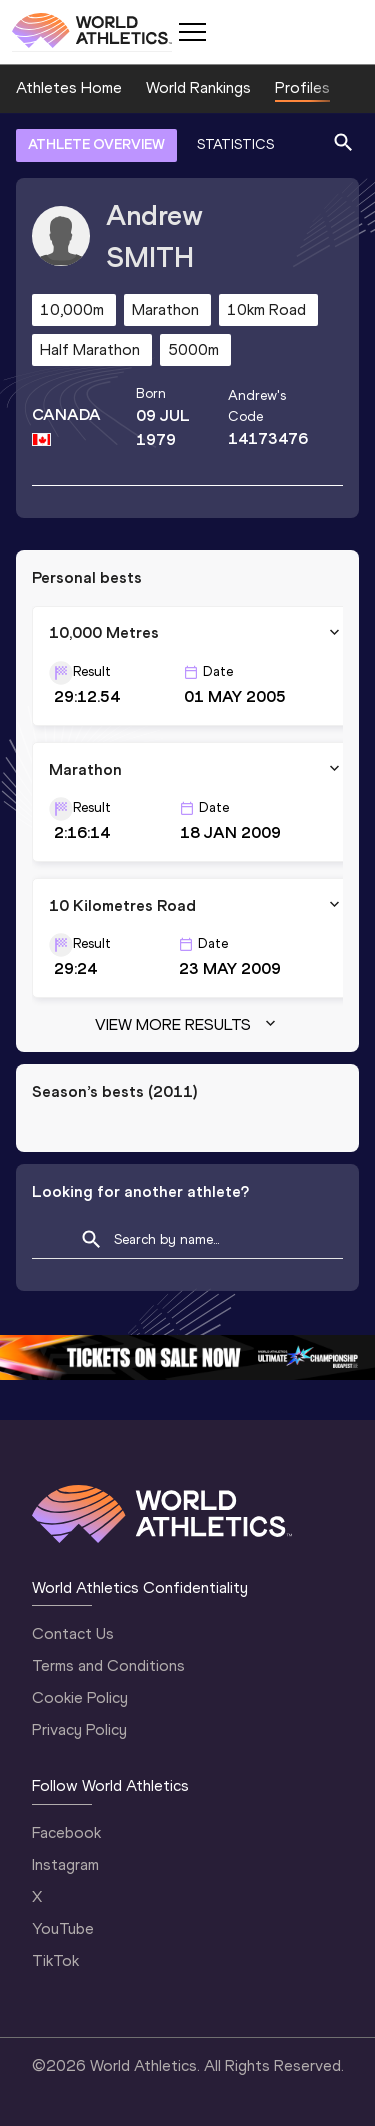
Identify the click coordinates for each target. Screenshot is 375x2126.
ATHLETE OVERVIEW (96, 144)
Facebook (66, 1832)
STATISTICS (235, 144)
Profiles (302, 87)
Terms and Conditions (108, 1665)
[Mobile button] (192, 32)
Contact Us (73, 1633)
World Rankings (198, 87)
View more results (187, 1025)
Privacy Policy (79, 1729)
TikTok (55, 1960)
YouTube (63, 1928)
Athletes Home (69, 87)
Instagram (65, 1864)
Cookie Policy (80, 1697)
